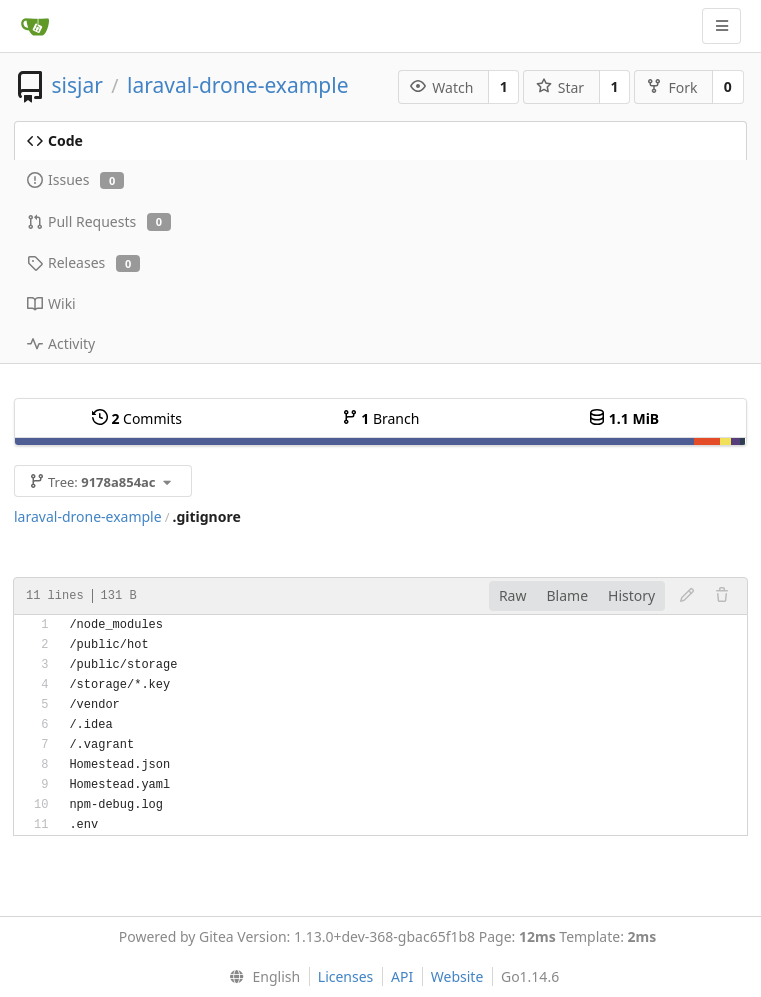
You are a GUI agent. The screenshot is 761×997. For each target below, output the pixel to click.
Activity (61, 343)
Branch (381, 418)
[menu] (260, 977)
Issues (75, 179)
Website (457, 976)
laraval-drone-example (237, 85)
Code (55, 140)
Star (560, 87)
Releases (83, 262)
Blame (567, 595)
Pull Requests (99, 221)
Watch (441, 87)
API (402, 976)
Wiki (51, 303)
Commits (137, 418)
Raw (513, 595)
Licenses (346, 976)
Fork (671, 87)
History (631, 595)
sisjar (76, 85)
